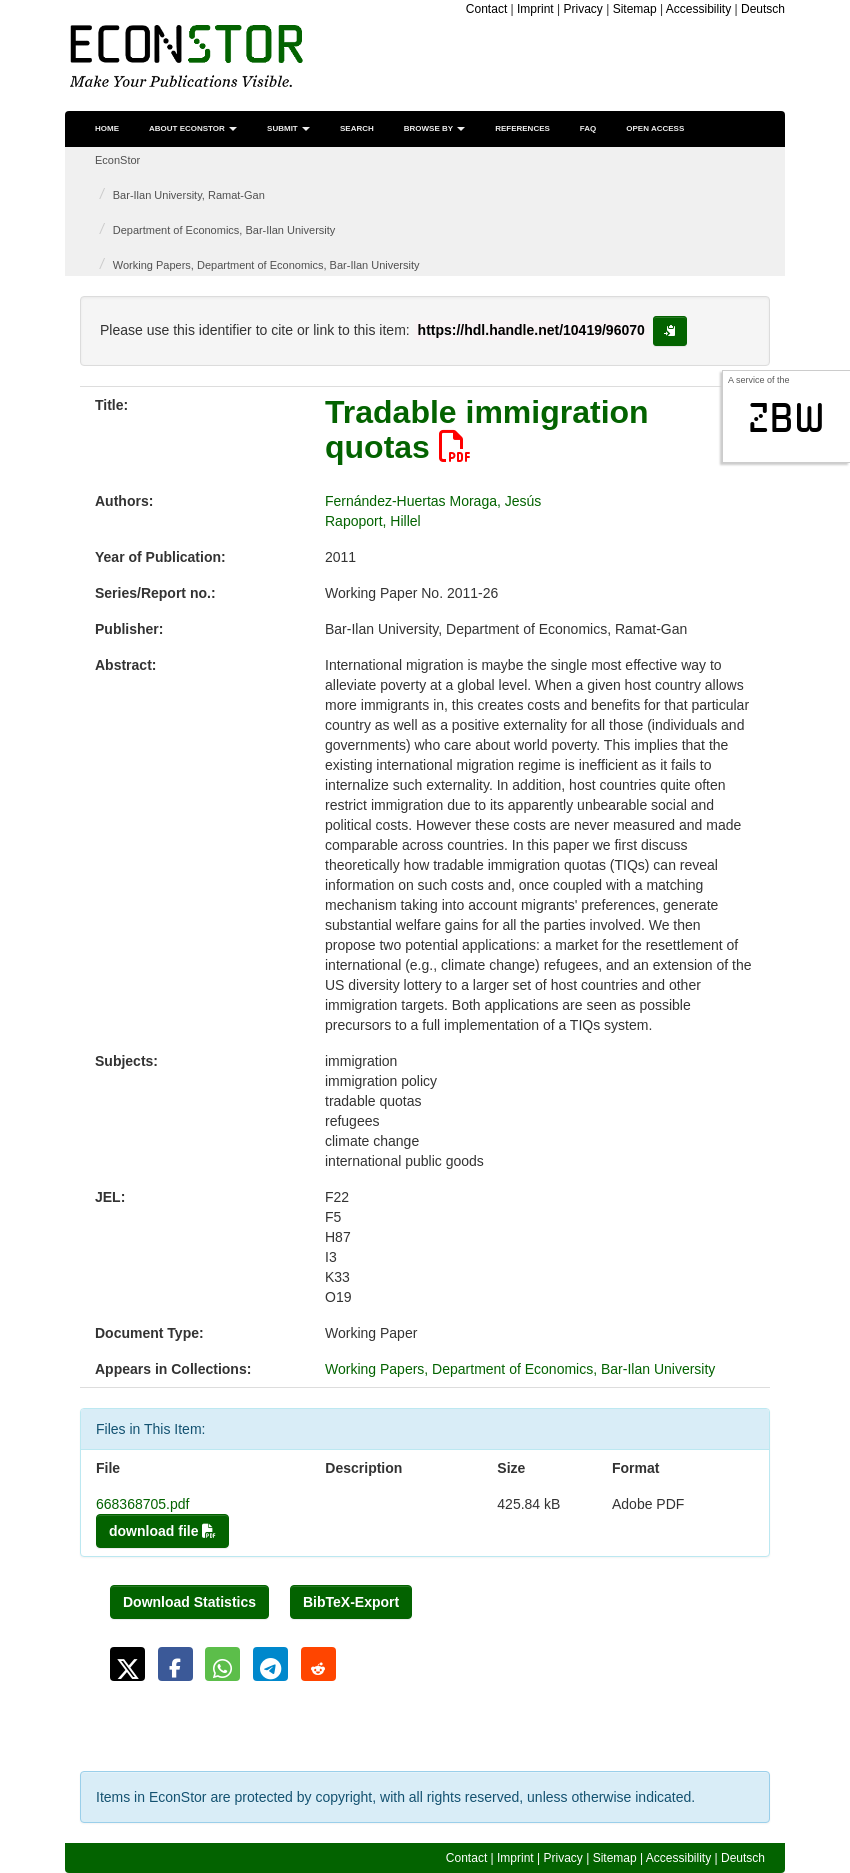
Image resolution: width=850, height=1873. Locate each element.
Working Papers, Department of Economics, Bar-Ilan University (266, 265)
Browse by (434, 128)
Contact (486, 9)
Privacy (583, 9)
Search (357, 128)
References (522, 128)
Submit (288, 128)
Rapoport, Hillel (373, 521)
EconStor (117, 160)
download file (162, 1531)
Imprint (535, 9)
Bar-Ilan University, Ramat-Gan (189, 195)
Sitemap (635, 9)
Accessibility (698, 9)
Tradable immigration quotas (487, 429)
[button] (127, 1664)
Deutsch (763, 9)
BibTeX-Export (351, 1602)
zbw (786, 418)
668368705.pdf (142, 1504)
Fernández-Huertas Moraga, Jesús (433, 501)
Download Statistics (189, 1602)
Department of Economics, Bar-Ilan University (224, 230)
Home (107, 128)
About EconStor (193, 128)
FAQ (588, 128)
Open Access (655, 128)
